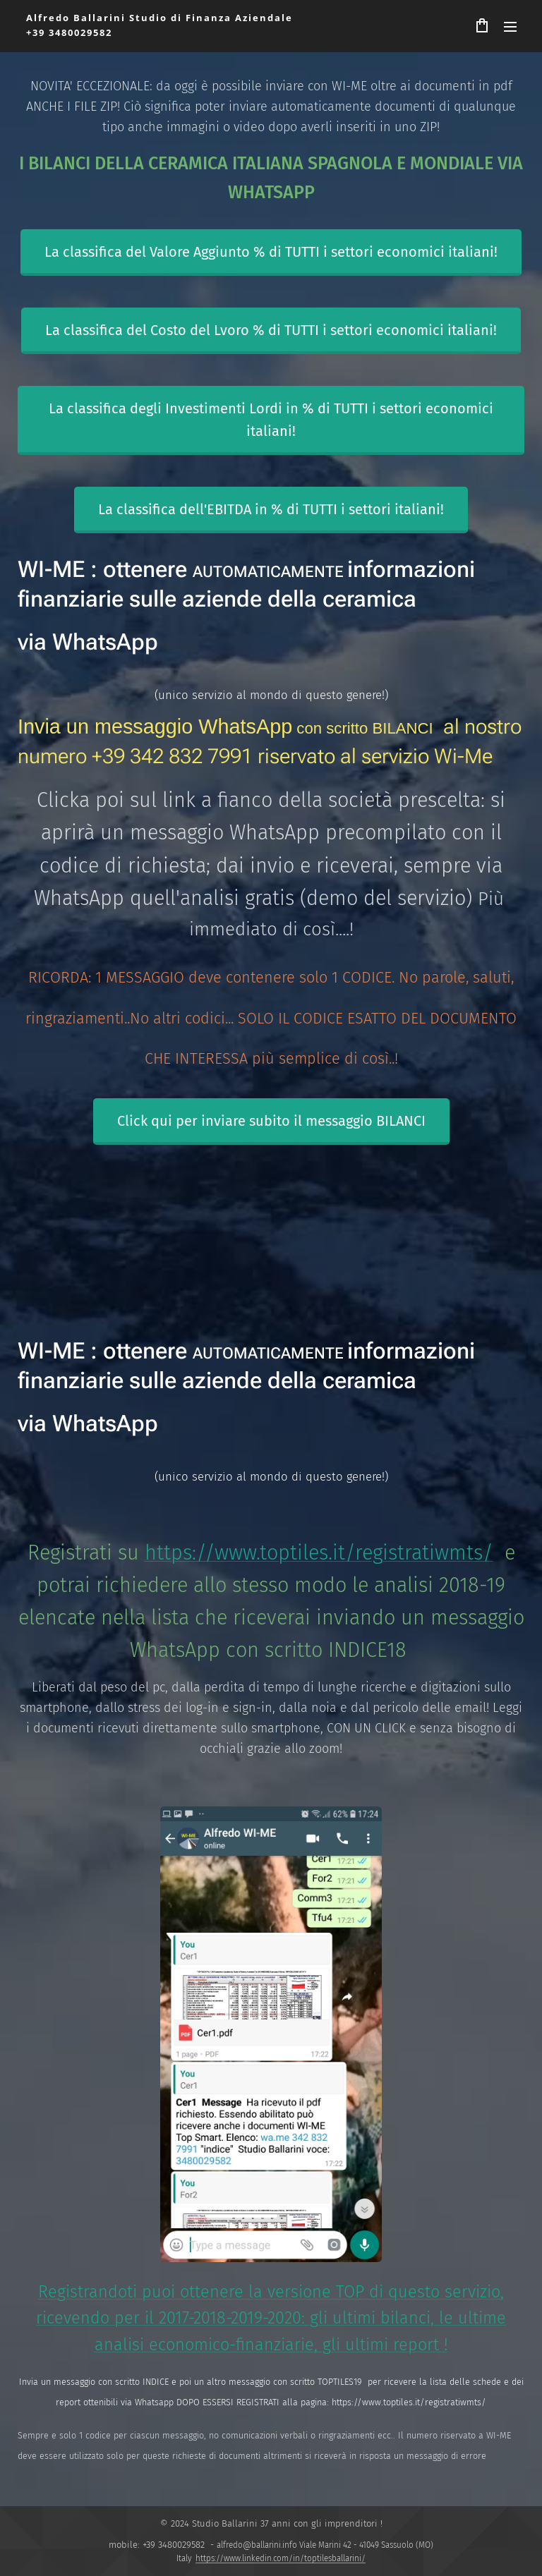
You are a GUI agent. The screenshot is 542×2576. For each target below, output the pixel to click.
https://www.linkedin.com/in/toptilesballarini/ (280, 2558)
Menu (510, 27)
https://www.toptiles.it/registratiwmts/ (319, 1553)
